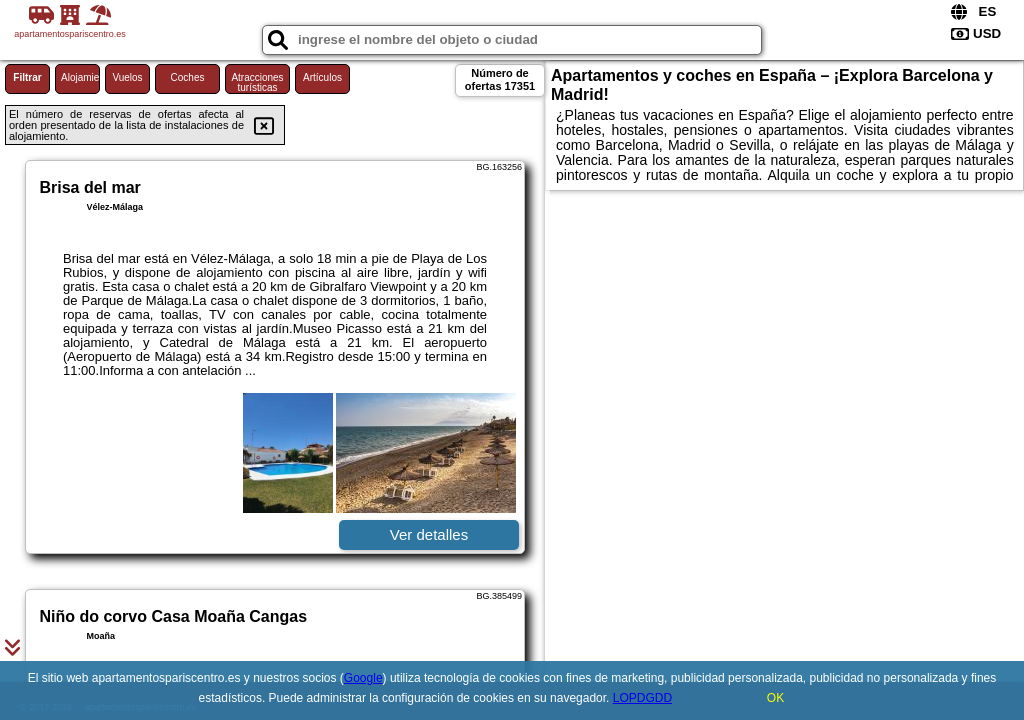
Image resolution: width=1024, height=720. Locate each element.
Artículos (322, 77)
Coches (188, 77)
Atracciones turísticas (257, 82)
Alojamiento (80, 77)
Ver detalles (429, 534)
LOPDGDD (642, 698)
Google (363, 678)
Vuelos (127, 77)
